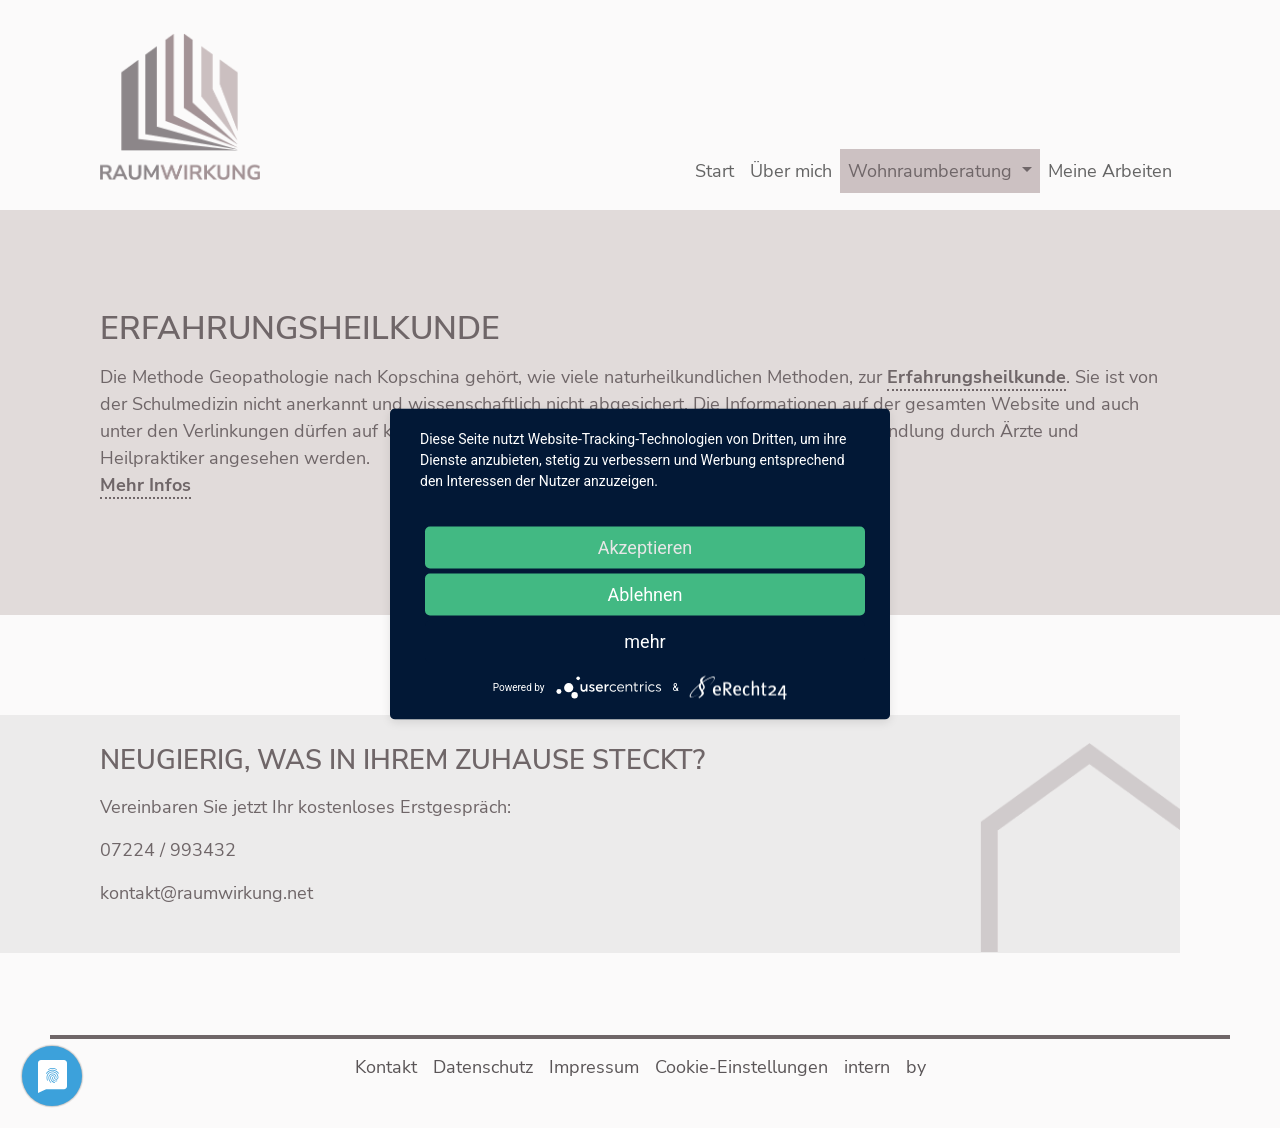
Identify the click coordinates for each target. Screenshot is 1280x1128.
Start (714, 171)
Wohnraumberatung (930, 171)
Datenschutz (483, 1067)
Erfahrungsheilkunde (976, 377)
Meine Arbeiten (1110, 171)
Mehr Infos (145, 485)
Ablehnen (644, 594)
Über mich (791, 171)
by (916, 1067)
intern (867, 1067)
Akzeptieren (645, 547)
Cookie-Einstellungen (741, 1067)
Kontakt (386, 1067)
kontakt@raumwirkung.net (206, 893)
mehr (644, 641)
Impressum (594, 1067)
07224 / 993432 (168, 850)
